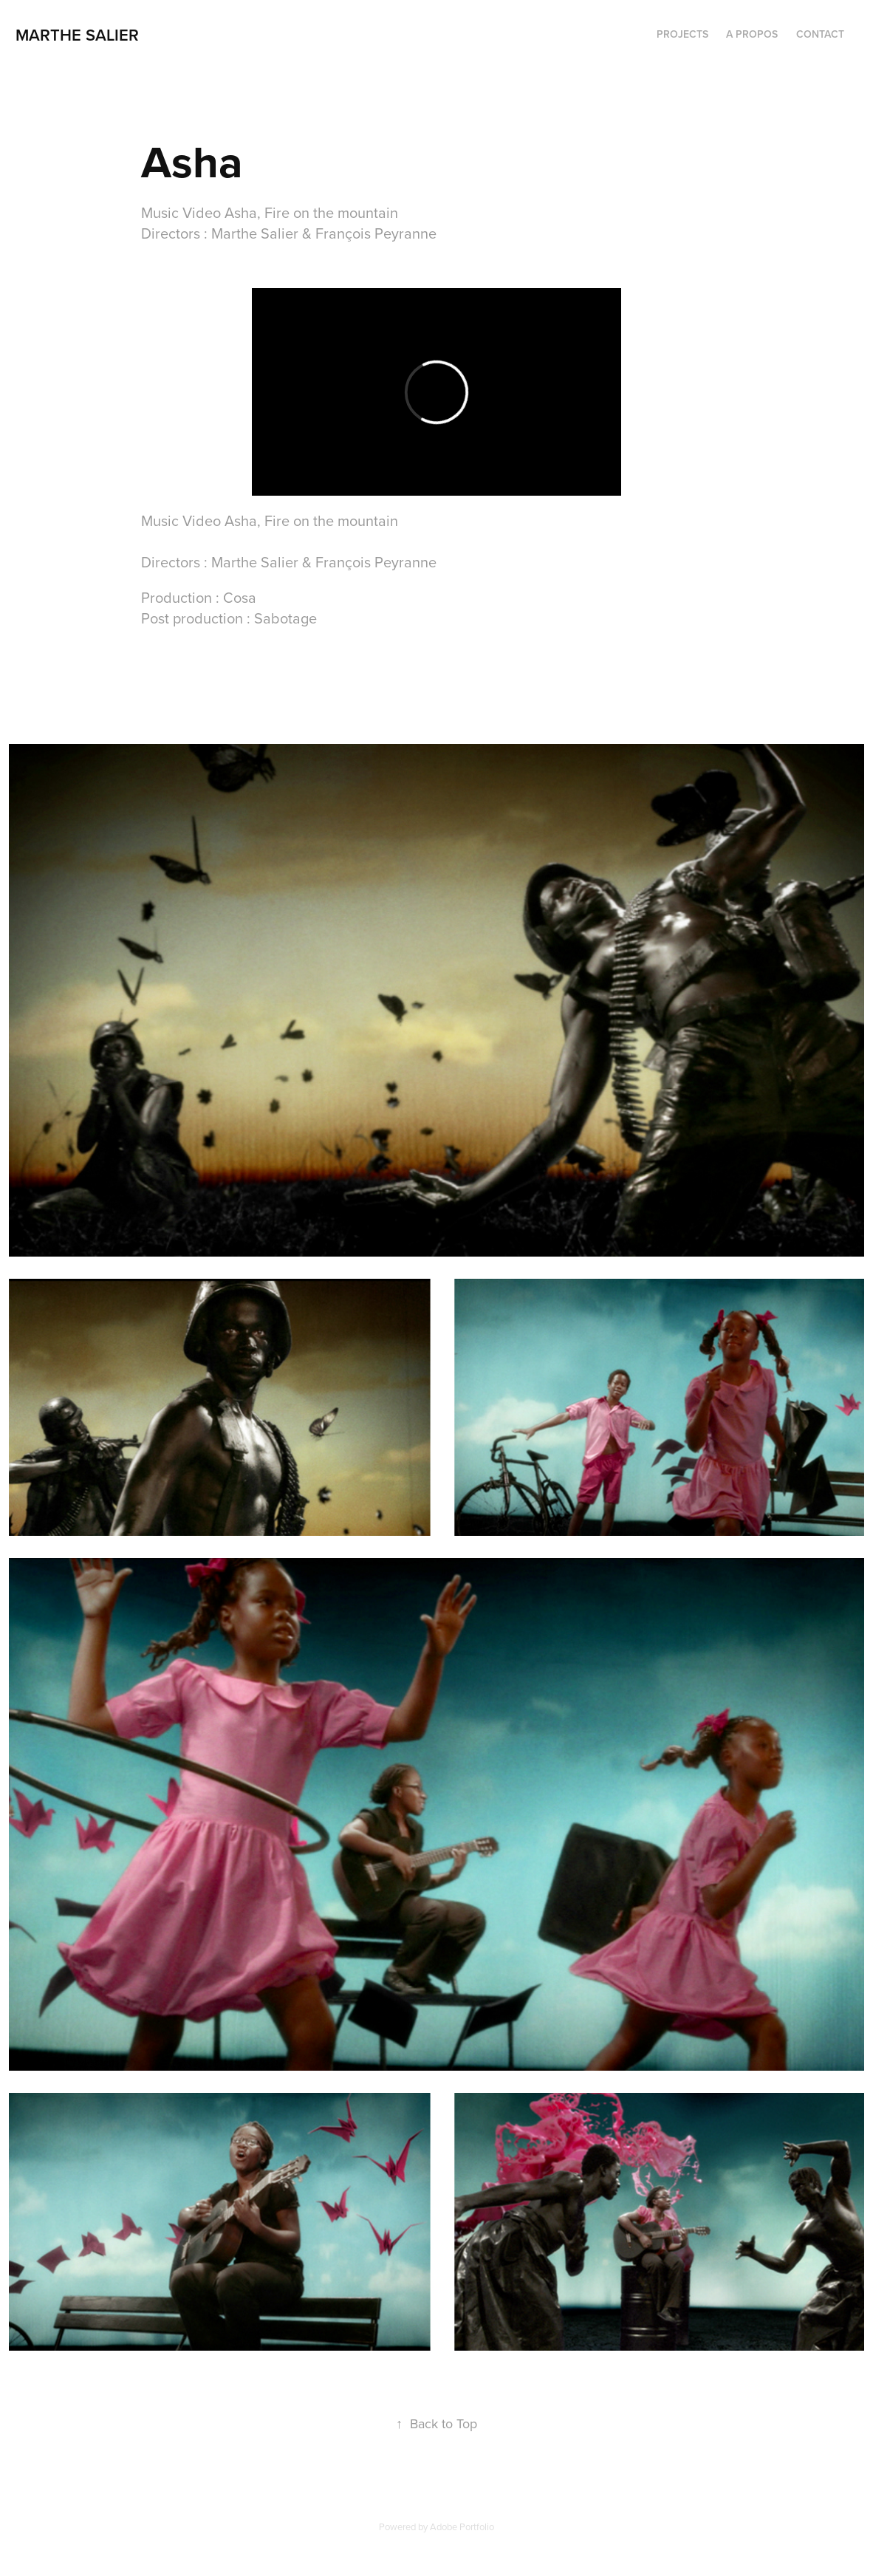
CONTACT (820, 34)
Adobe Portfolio (462, 2526)
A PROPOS (752, 34)
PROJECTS (682, 34)
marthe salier (79, 35)
